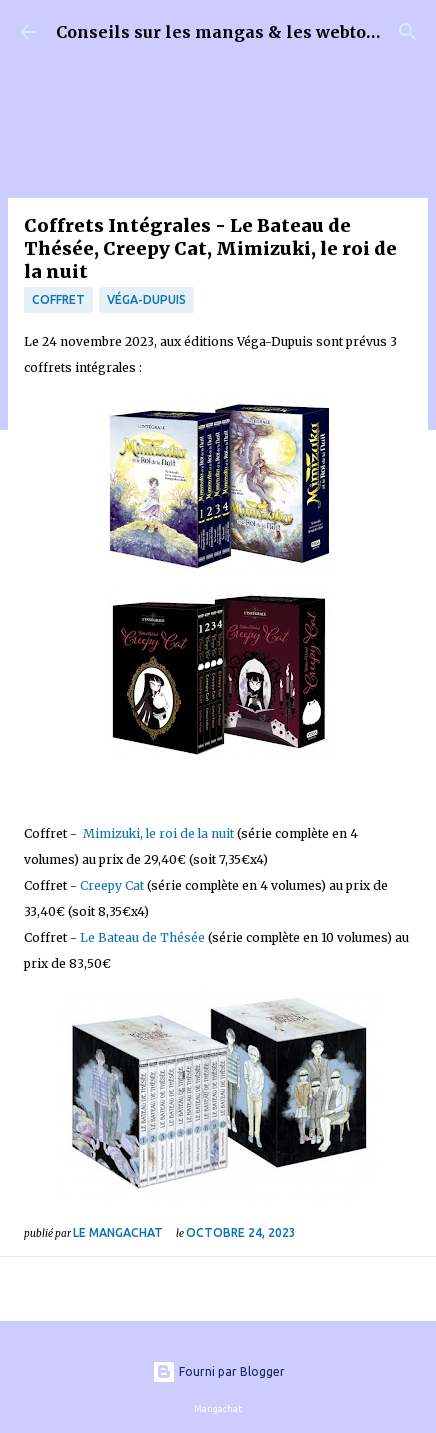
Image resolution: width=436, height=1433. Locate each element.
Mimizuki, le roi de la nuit (158, 833)
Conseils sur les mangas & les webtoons (226, 32)
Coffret (58, 299)
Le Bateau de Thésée (142, 937)
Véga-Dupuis (146, 299)
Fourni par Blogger (218, 1371)
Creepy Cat (112, 885)
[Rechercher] (408, 32)
